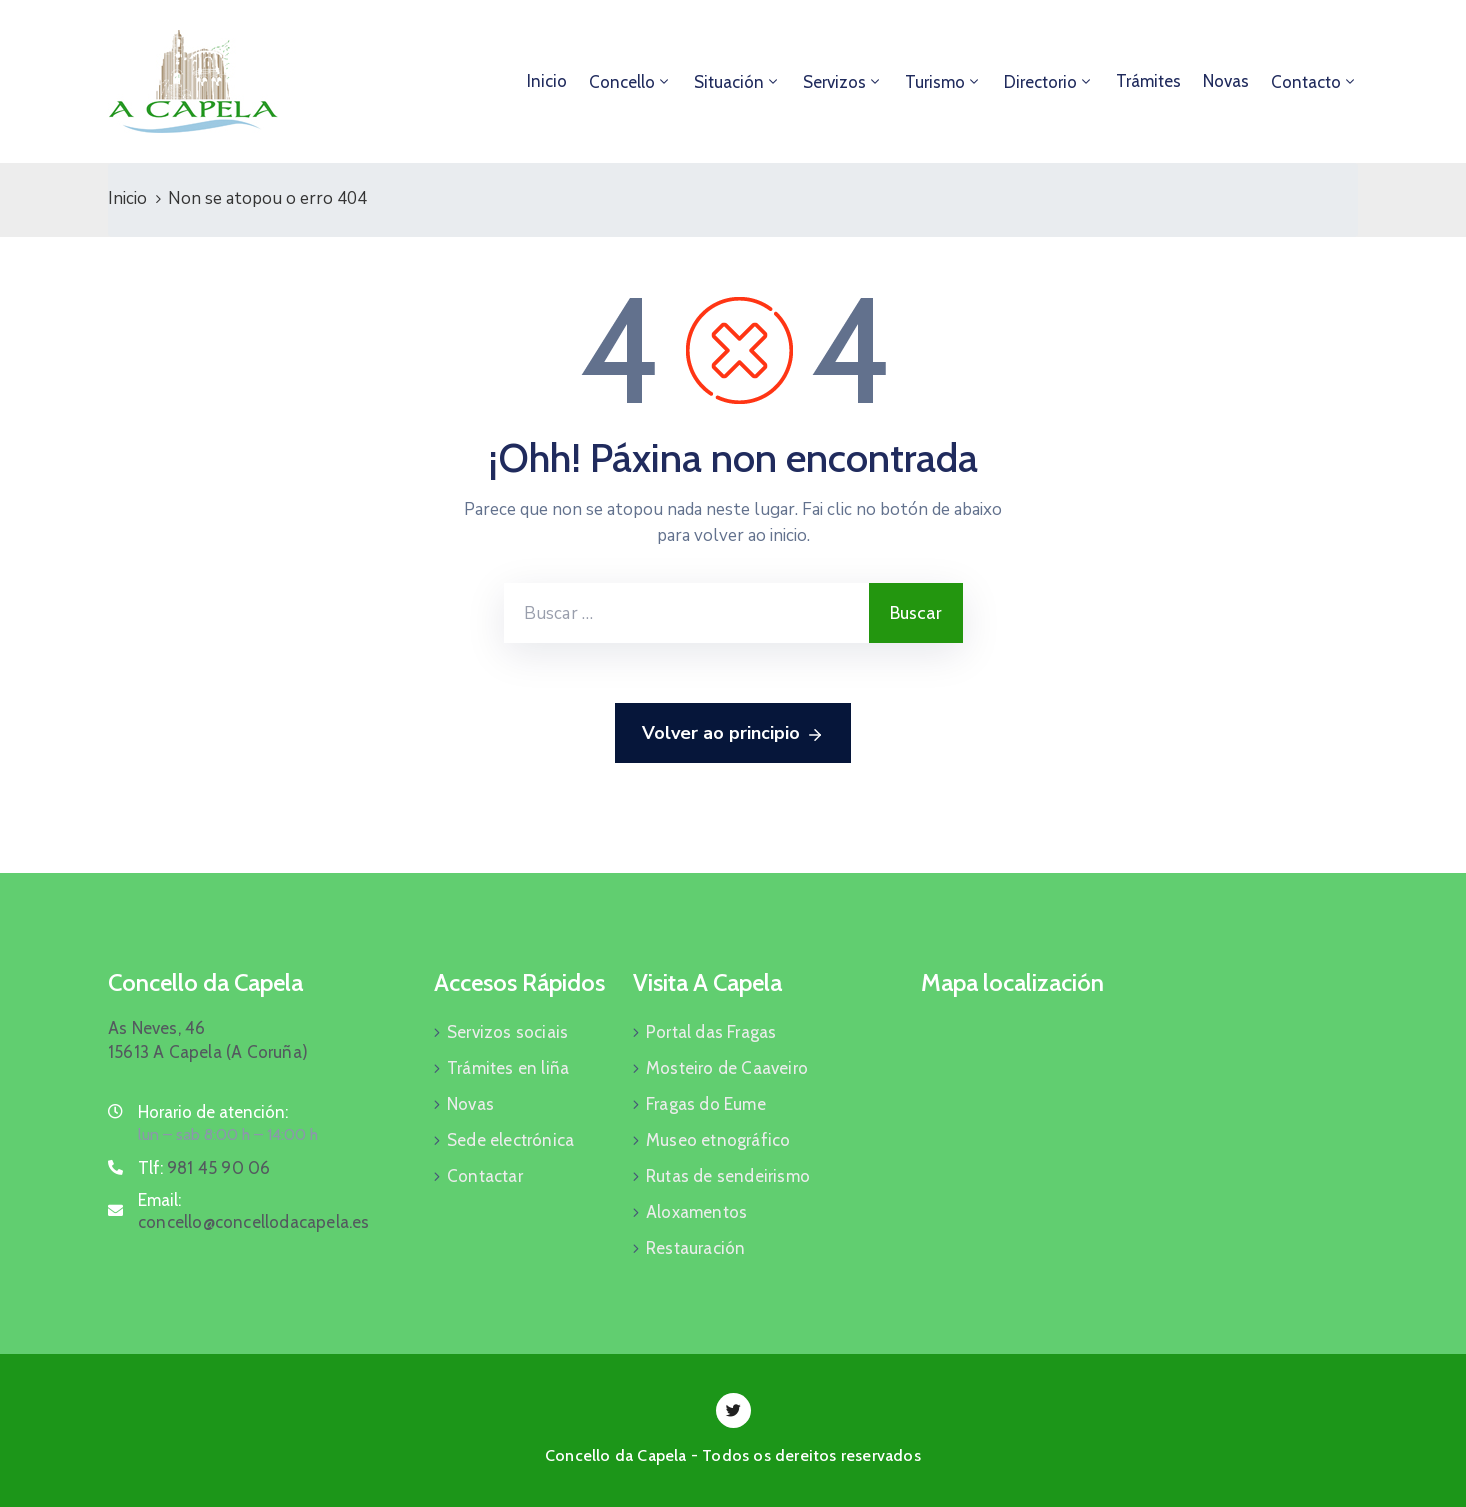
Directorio (1040, 82)
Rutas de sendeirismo (728, 1176)
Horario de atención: (213, 1112)
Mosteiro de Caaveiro (727, 1068)
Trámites (1148, 81)
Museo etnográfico (718, 1140)
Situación (729, 82)
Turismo (935, 82)
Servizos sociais (507, 1032)
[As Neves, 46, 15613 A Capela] (1139, 1116)
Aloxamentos (696, 1212)
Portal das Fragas (711, 1032)
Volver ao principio (733, 734)
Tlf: (204, 1168)
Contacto (1306, 82)
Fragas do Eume (706, 1104)
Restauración (695, 1248)
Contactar (485, 1176)
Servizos (834, 82)
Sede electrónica (510, 1140)
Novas (1226, 81)
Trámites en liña (508, 1068)
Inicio (547, 81)
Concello (622, 82)
